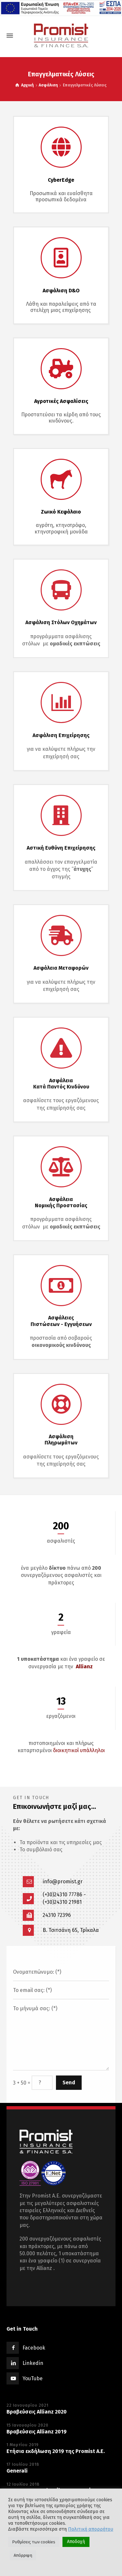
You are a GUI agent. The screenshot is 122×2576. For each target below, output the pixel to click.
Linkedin (32, 2363)
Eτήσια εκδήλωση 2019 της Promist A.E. (56, 2451)
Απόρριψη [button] (23, 2555)
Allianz (84, 1666)
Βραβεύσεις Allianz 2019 (37, 2432)
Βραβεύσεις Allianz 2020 (37, 2412)
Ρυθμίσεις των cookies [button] (33, 2541)
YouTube (32, 2378)
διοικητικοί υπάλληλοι (79, 1750)
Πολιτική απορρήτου (90, 2529)
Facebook (33, 2348)
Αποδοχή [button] (76, 2541)
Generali (17, 2471)
